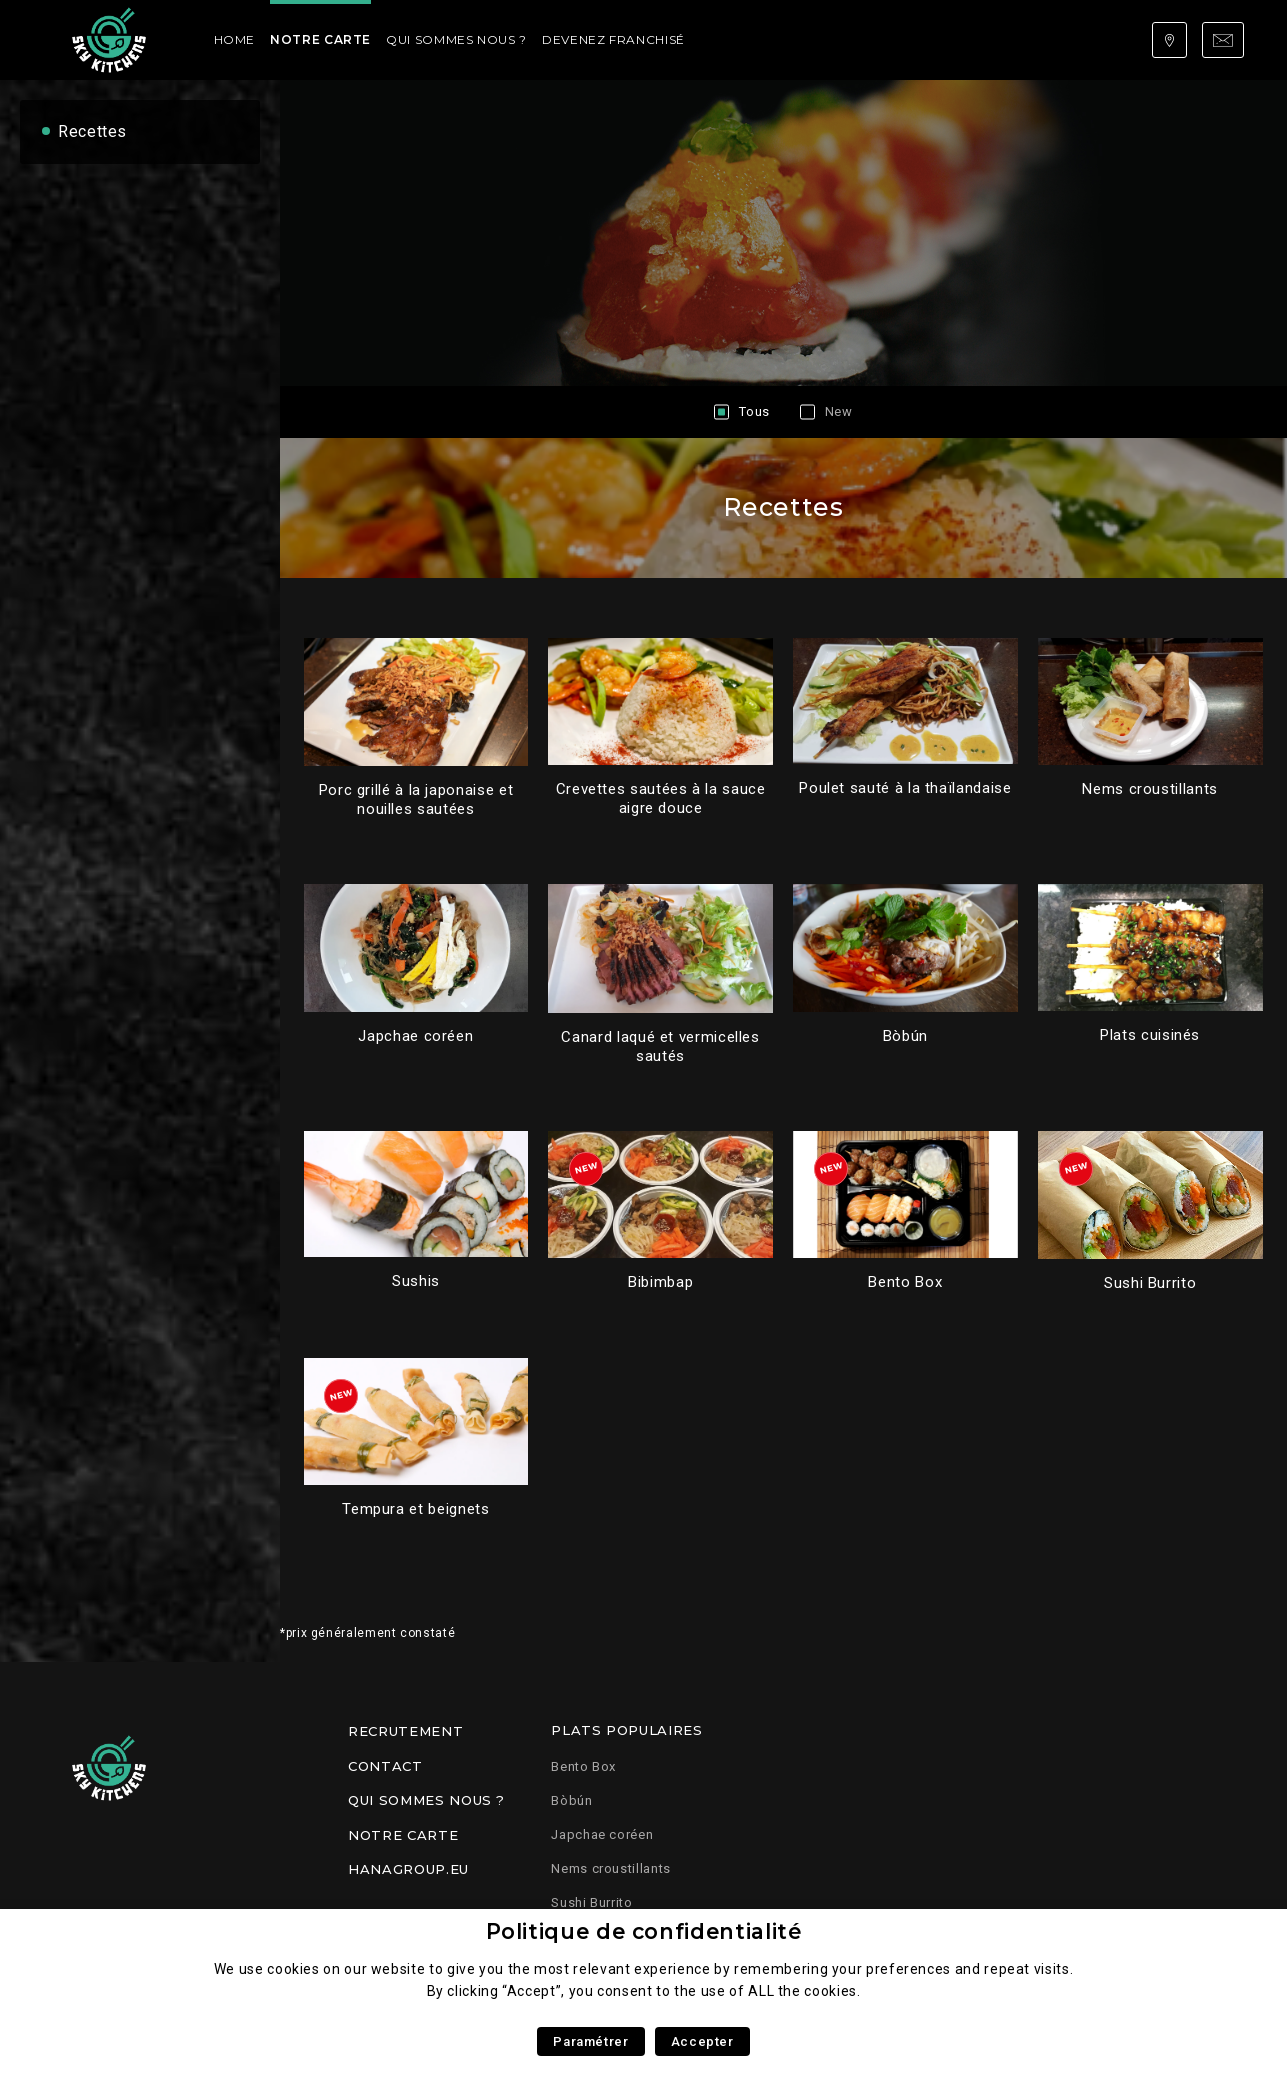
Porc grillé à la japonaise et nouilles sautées (416, 799)
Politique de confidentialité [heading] (644, 1931)
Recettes (92, 131)
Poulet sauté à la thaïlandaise (905, 788)
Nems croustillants (1150, 789)
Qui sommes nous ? (456, 39)
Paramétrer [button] (590, 2041)
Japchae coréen (415, 1036)
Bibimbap (660, 1282)
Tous (754, 411)
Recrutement (405, 1731)
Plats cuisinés (1150, 1035)
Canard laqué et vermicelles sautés (660, 1046)
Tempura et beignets (415, 1509)
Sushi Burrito (1150, 1283)
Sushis (416, 1281)
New (839, 411)
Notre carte (320, 39)
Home (235, 39)
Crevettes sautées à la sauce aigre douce (661, 798)
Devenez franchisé (613, 39)
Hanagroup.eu (408, 1869)
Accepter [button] (702, 2041)
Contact (385, 1766)
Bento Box (905, 1282)
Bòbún (905, 1036)
